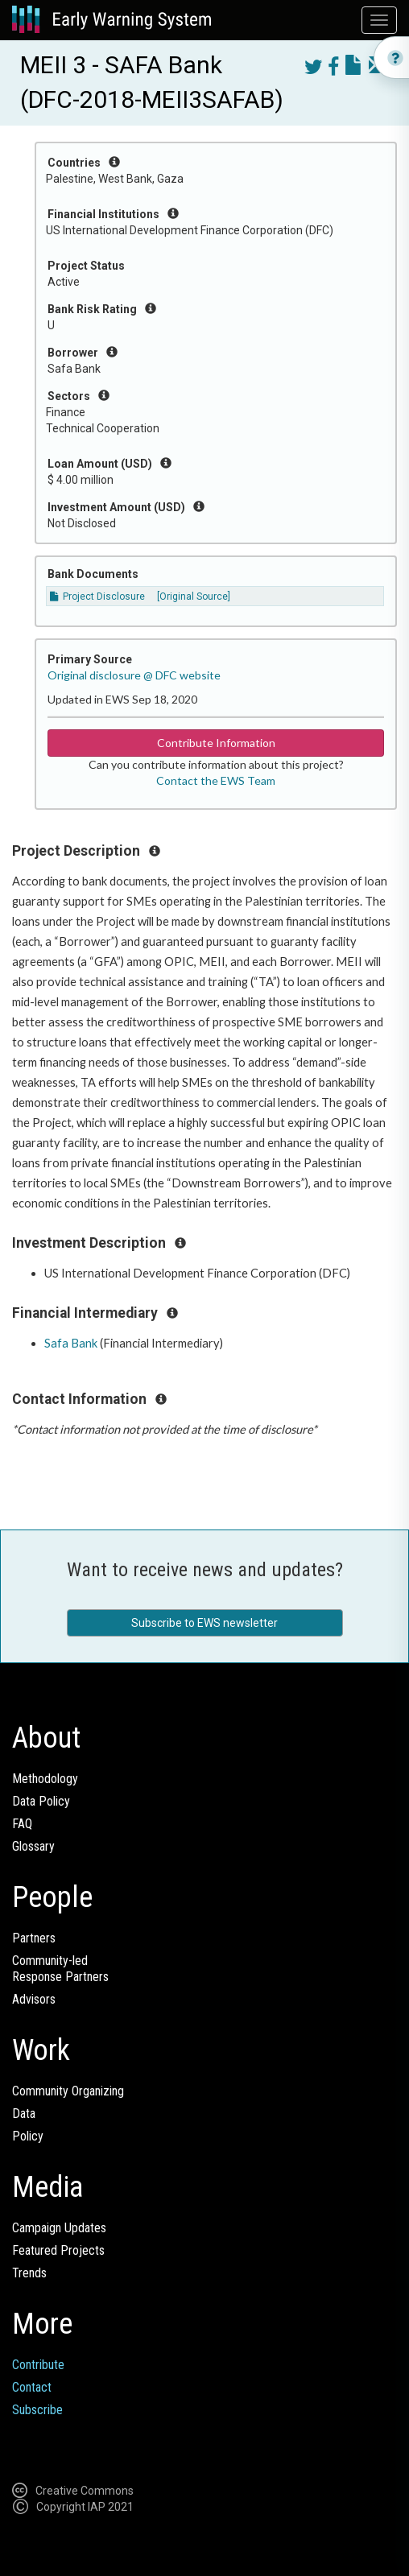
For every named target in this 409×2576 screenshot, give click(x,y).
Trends (29, 2273)
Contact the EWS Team (215, 780)
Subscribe (37, 2409)
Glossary (33, 1846)
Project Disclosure (97, 596)
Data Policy (41, 1801)
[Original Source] (193, 596)
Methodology (45, 1778)
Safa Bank (70, 1343)
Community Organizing (68, 2091)
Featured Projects (58, 2250)
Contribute (38, 2364)
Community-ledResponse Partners (60, 1968)
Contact (32, 2387)
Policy (27, 2136)
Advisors (34, 1999)
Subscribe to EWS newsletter (204, 1622)
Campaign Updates (59, 2227)
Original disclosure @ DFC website (134, 675)
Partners (34, 1938)
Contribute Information (216, 742)
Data (23, 2113)
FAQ (22, 1823)
